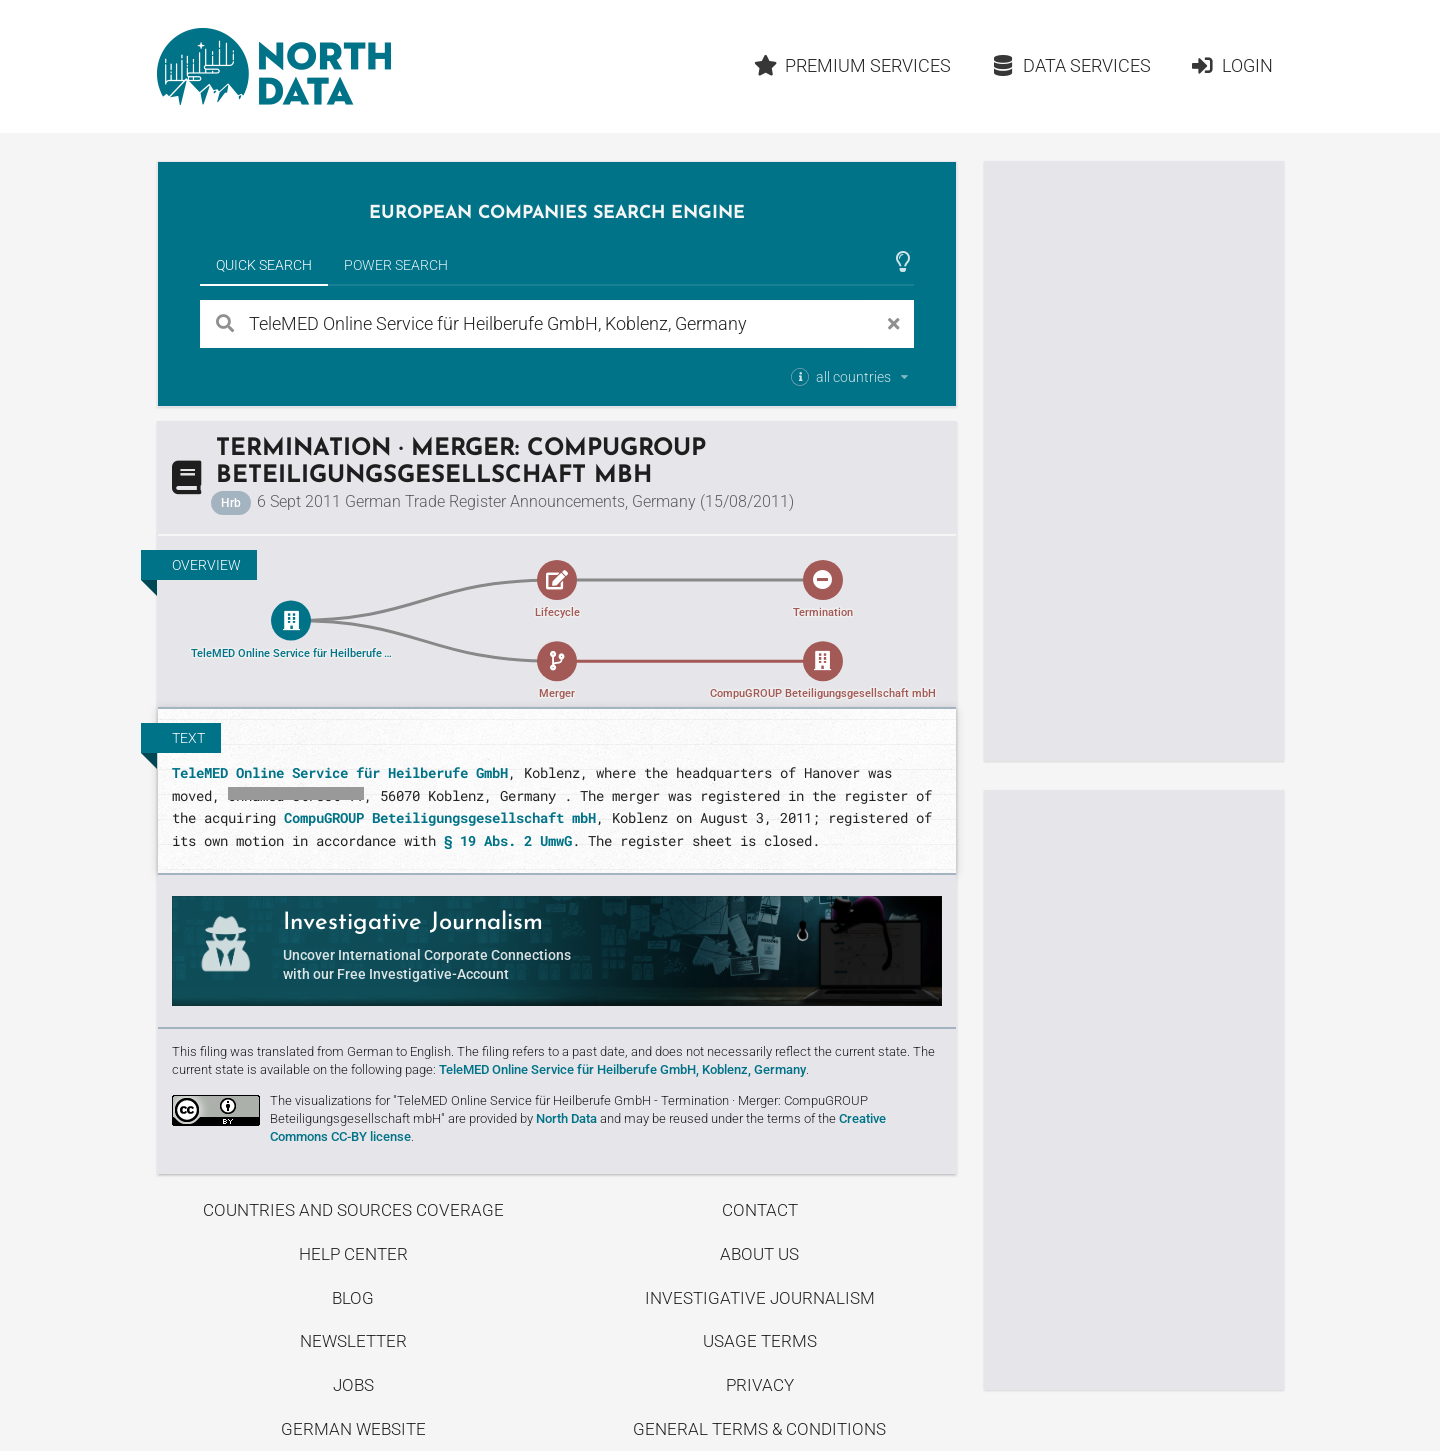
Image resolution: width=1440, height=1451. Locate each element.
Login (1231, 65)
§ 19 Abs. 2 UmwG (508, 840)
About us (759, 1254)
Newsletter (353, 1341)
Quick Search (264, 265)
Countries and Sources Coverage (353, 1210)
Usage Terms (760, 1341)
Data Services (1071, 65)
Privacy (760, 1385)
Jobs (353, 1385)
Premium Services (852, 65)
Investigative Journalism (760, 1298)
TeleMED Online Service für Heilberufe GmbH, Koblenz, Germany (622, 1069)
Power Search (396, 265)
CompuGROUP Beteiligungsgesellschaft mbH (440, 817)
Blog (353, 1298)
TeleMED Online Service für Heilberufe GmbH (340, 772)
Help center (353, 1254)
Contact (760, 1210)
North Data (566, 1118)
